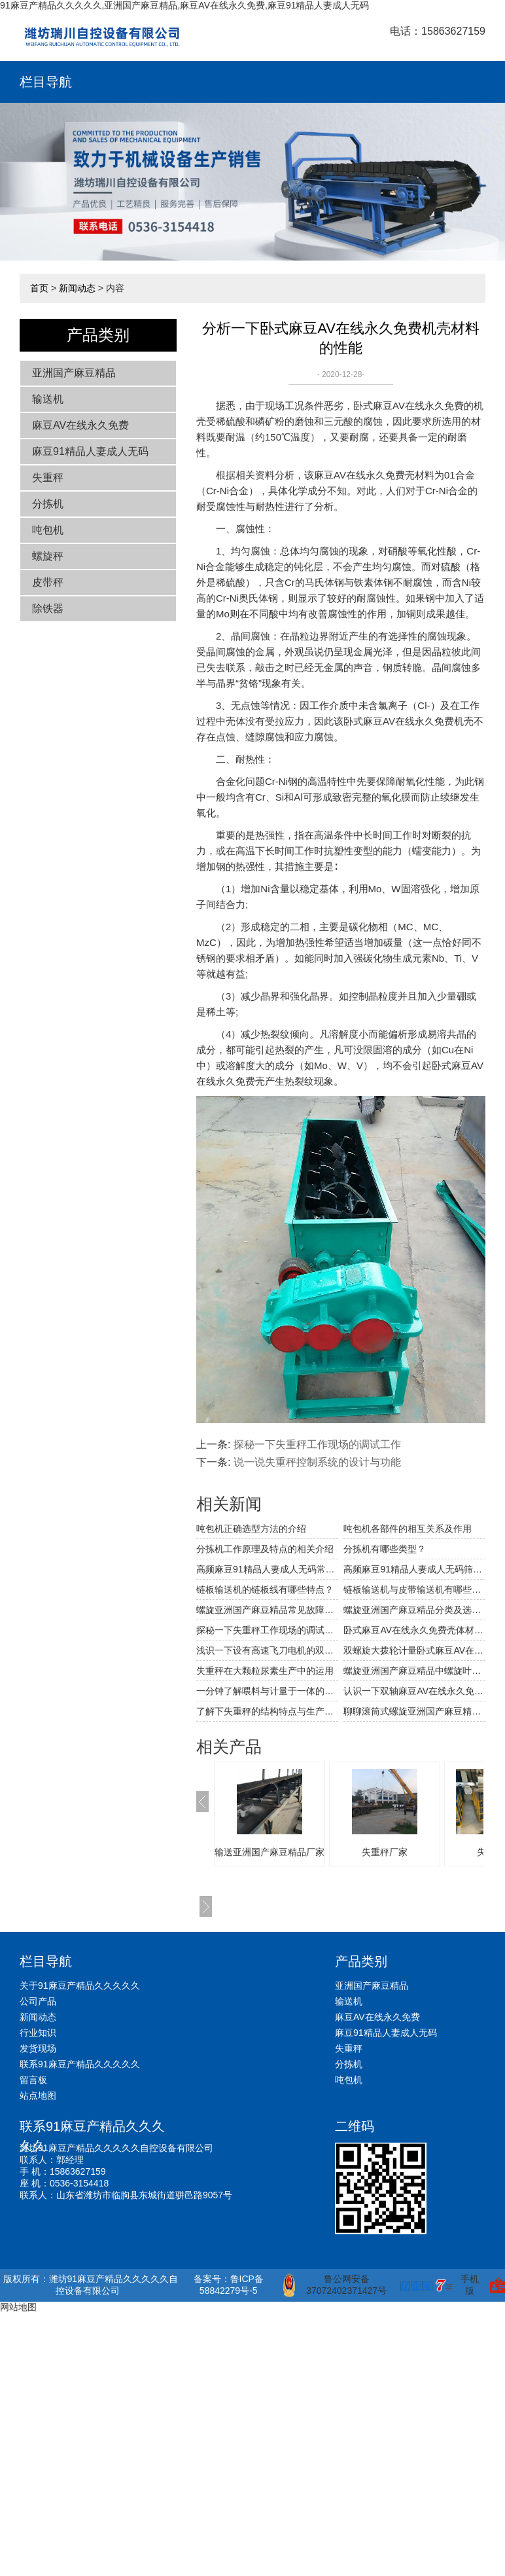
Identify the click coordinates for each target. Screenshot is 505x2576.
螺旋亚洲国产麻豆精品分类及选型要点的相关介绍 (414, 1610)
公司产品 (38, 2001)
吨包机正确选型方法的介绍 (251, 1528)
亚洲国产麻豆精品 (74, 372)
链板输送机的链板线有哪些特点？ (265, 1589)
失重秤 (47, 477)
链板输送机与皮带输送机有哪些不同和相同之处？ (414, 1589)
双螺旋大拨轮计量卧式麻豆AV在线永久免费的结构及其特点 (414, 1650)
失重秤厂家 (385, 1852)
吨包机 (47, 529)
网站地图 (18, 2307)
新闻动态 (77, 288)
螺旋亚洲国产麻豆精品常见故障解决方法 (267, 1610)
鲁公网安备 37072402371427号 (335, 2285)
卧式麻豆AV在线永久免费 (408, 405)
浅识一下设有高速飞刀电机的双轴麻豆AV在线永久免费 (267, 1650)
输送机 (47, 399)
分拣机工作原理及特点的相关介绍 (265, 1549)
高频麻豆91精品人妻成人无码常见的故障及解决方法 (267, 1569)
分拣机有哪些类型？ (384, 1549)
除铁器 (47, 608)
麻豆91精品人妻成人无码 (90, 451)
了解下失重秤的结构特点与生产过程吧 (267, 1711)
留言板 (33, 2080)
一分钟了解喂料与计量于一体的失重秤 (267, 1691)
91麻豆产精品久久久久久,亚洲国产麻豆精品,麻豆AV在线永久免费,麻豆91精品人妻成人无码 (184, 5)
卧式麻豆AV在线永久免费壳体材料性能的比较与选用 (414, 1630)
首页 (39, 288)
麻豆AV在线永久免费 (80, 425)
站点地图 (38, 2095)
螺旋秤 (47, 556)
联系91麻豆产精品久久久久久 (80, 2064)
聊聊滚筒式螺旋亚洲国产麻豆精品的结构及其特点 (414, 1711)
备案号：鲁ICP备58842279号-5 (229, 2285)
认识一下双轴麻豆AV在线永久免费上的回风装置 (414, 1691)
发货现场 (38, 2048)
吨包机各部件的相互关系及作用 (407, 1528)
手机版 (470, 2285)
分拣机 (47, 503)
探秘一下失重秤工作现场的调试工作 (317, 1444)
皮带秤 (47, 582)
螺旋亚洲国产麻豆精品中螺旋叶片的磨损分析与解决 (414, 1670)
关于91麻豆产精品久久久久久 (80, 1985)
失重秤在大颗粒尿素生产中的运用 (265, 1670)
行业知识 (38, 2032)
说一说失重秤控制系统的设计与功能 (317, 1462)
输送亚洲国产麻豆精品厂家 (269, 1852)
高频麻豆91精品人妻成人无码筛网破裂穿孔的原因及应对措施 (414, 1569)
